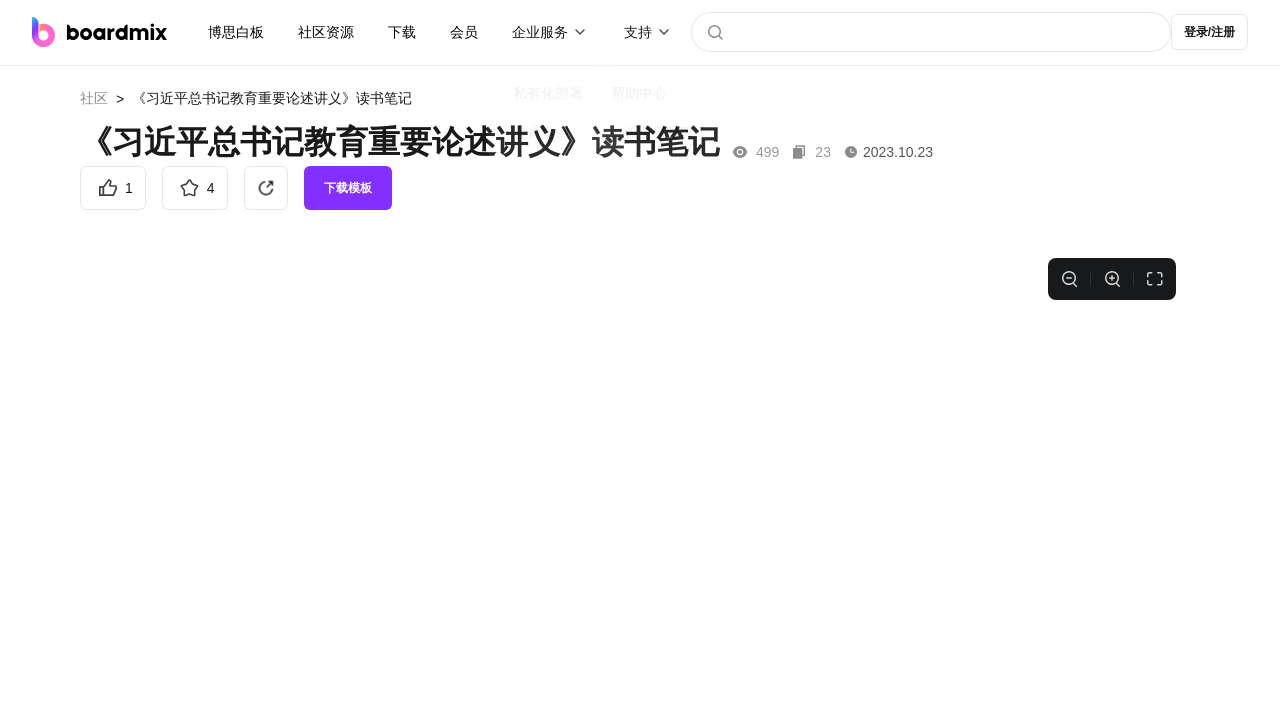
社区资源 (326, 32)
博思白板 (236, 32)
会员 (464, 32)
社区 (94, 98)
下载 (402, 32)
